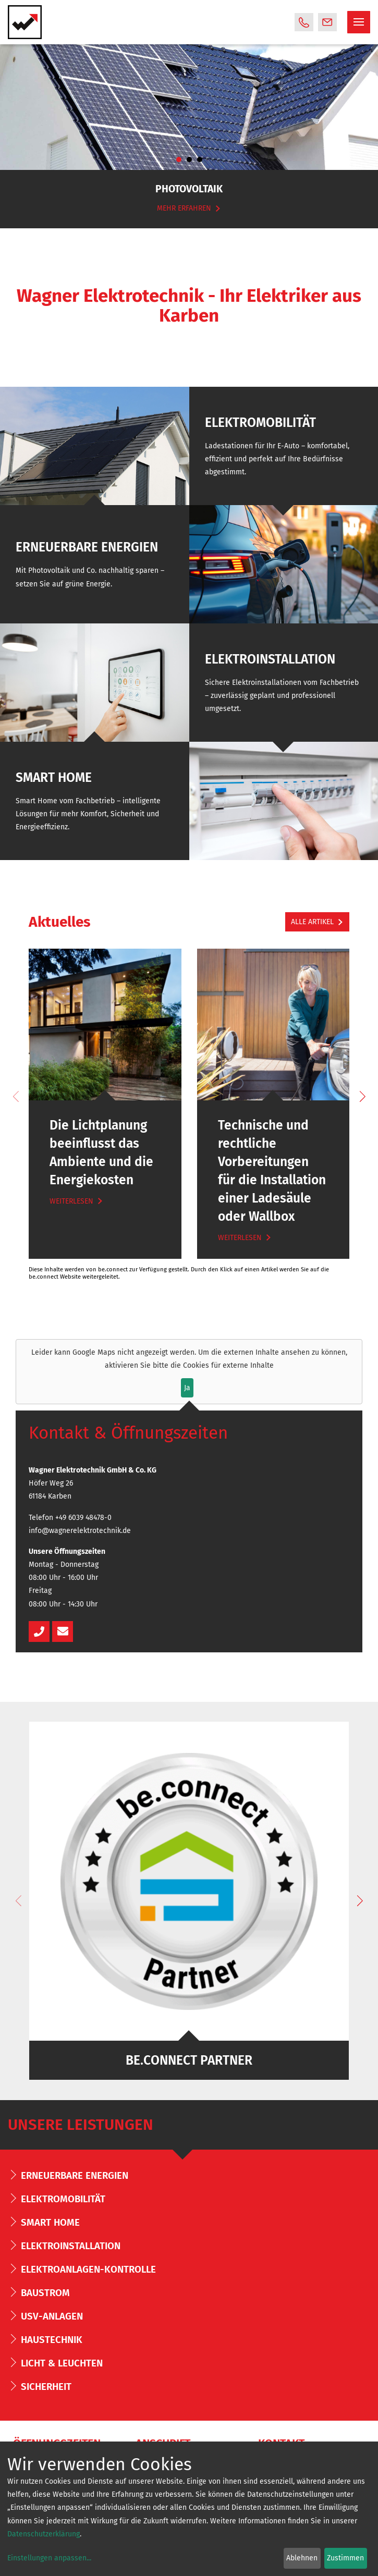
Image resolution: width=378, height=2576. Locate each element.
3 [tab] (199, 159)
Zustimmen (345, 2558)
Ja (187, 1387)
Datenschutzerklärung (43, 2534)
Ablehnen (302, 2558)
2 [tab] (189, 159)
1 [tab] (179, 159)
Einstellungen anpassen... (49, 2558)
